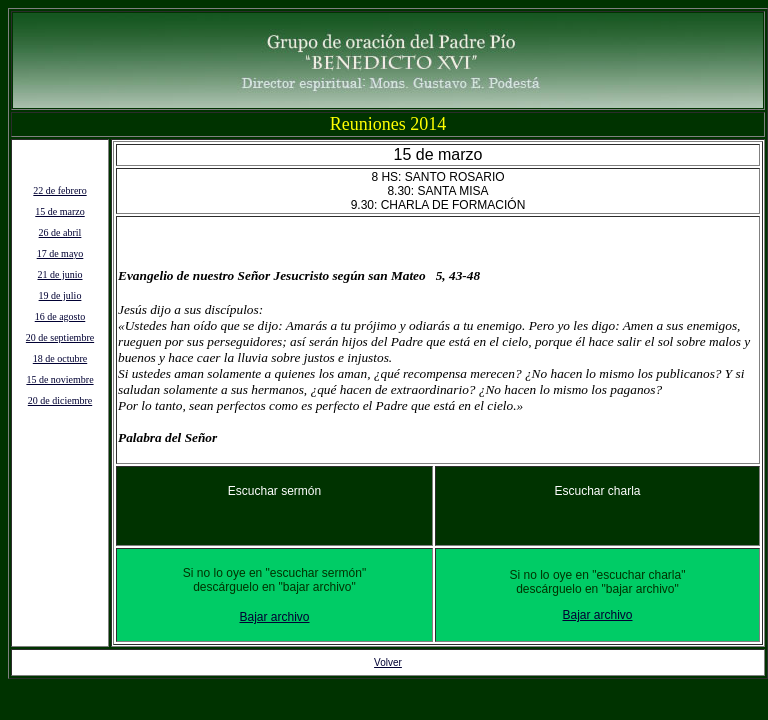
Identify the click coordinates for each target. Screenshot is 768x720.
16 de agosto (60, 316)
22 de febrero (59, 190)
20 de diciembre (60, 400)
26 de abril (60, 232)
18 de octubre (60, 358)
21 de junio (60, 274)
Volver (388, 662)
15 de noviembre (59, 379)
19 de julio (60, 295)
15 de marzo (59, 211)
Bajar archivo (274, 617)
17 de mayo (60, 253)
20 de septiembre (60, 337)
